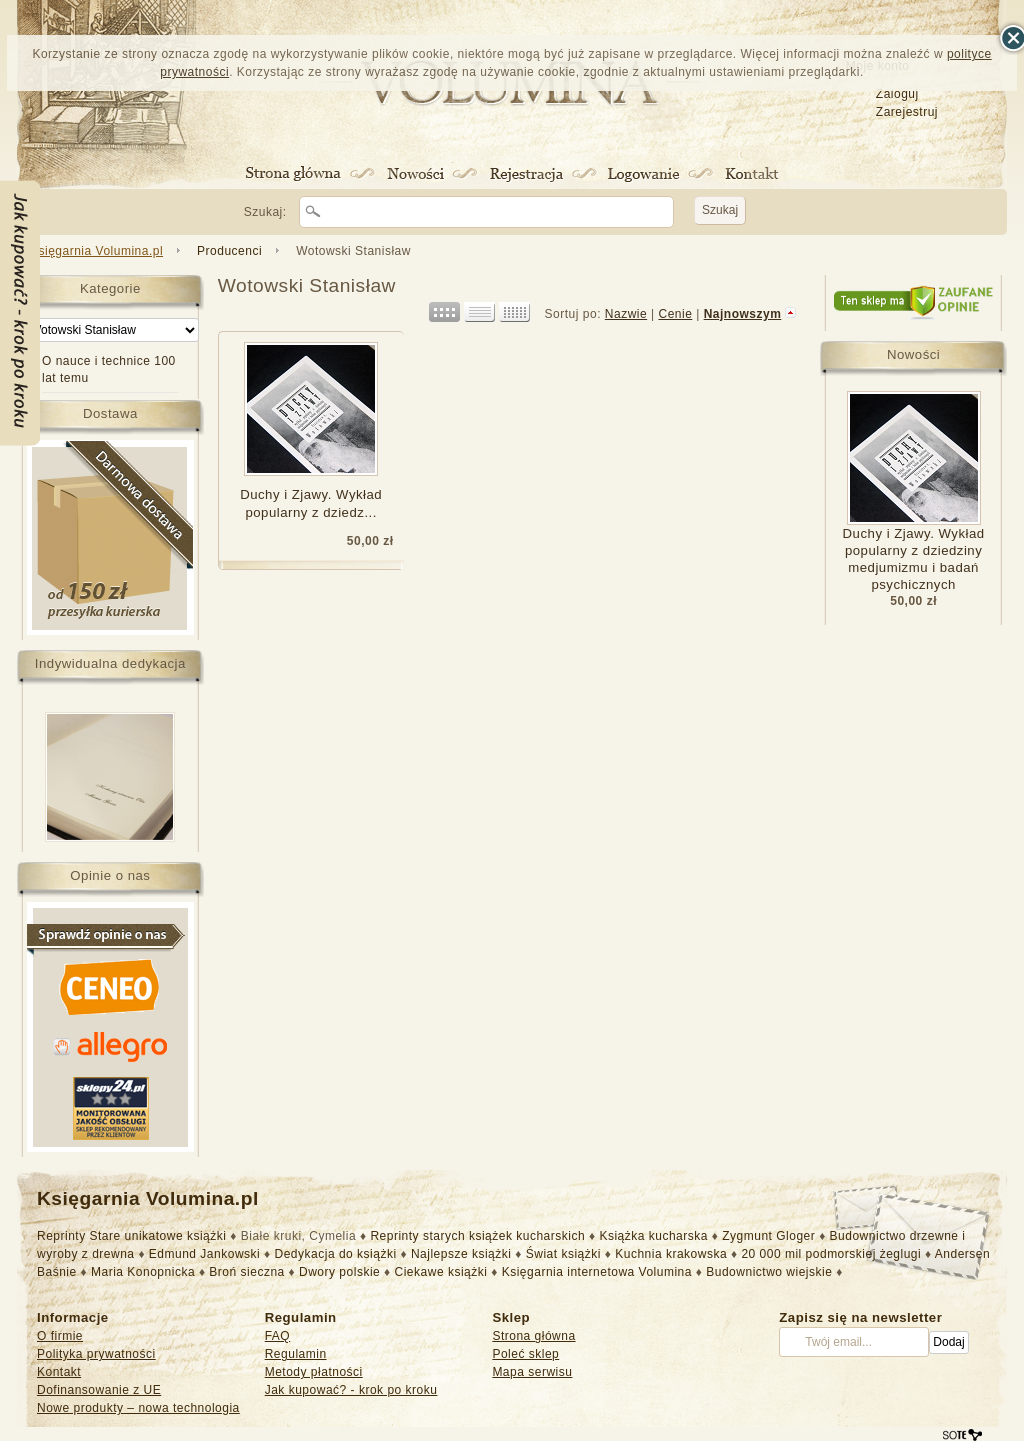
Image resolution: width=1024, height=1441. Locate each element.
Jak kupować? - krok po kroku (351, 1390)
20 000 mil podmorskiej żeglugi (831, 1254)
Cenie (675, 314)
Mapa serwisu (532, 1372)
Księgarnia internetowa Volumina (597, 1272)
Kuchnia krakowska (671, 1254)
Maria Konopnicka (143, 1272)
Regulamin (296, 1354)
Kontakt (59, 1372)
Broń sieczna (246, 1272)
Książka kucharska (653, 1236)
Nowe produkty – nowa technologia (138, 1408)
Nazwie (626, 314)
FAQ (278, 1336)
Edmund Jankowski (204, 1254)
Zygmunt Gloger (768, 1236)
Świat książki (563, 1254)
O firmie (60, 1336)
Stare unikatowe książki (158, 1236)
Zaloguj (897, 94)
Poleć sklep (525, 1354)
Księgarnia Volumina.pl (96, 251)
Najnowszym (743, 314)
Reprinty (61, 1236)
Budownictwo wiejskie (769, 1272)
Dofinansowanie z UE (99, 1390)
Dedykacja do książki (336, 1254)
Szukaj (720, 210)
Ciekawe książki (441, 1272)
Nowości (913, 354)
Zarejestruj (907, 112)
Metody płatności (314, 1372)
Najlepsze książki (461, 1254)
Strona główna (533, 1336)
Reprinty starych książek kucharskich (477, 1236)
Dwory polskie (339, 1272)
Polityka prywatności (96, 1354)
